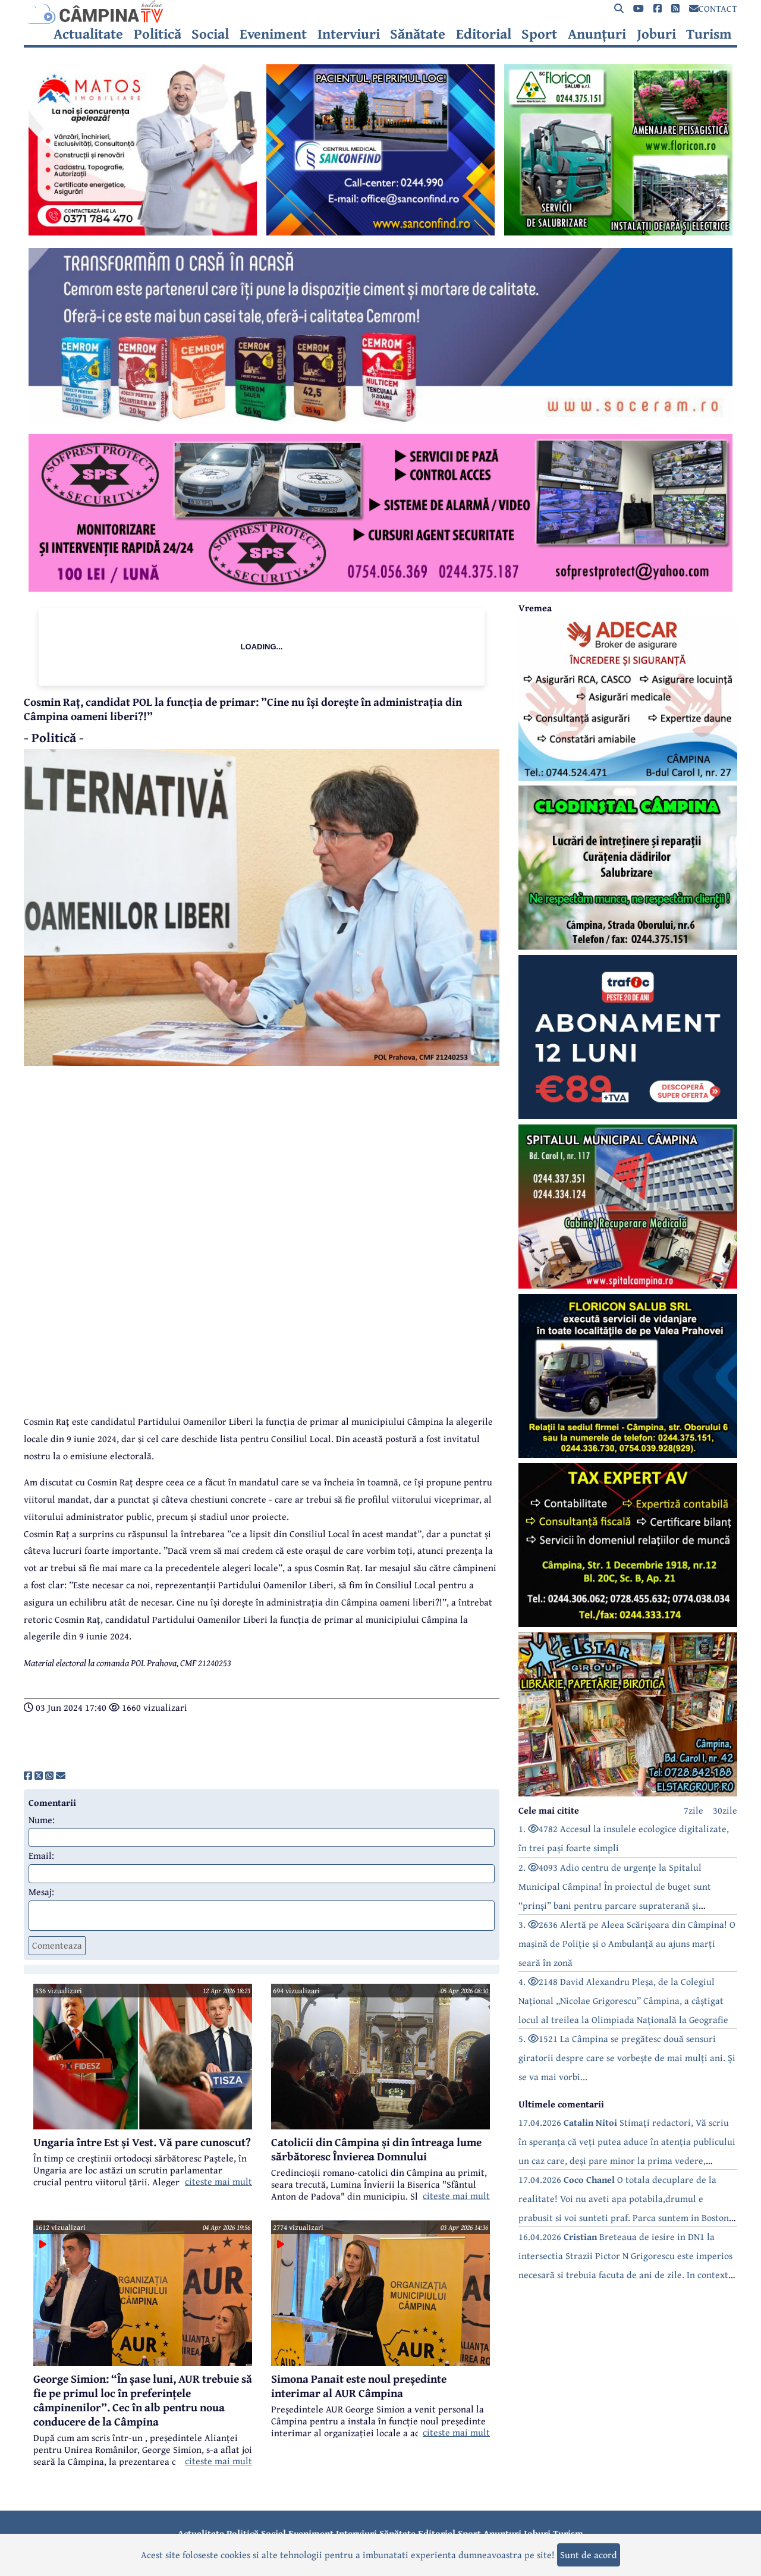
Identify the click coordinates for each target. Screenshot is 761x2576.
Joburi (656, 34)
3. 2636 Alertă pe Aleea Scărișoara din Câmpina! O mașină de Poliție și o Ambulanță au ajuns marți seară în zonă (626, 1943)
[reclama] (143, 232)
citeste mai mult (218, 2181)
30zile (725, 1810)
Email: (41, 1855)
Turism (709, 34)
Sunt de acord (588, 2554)
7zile (693, 1810)
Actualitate (88, 34)
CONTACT (713, 8)
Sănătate (417, 34)
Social (210, 34)
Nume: (42, 1819)
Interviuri (348, 34)
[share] (28, 1775)
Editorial (483, 34)
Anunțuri (597, 34)
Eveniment (273, 34)
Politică (157, 34)
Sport (539, 34)
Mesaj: (41, 1891)
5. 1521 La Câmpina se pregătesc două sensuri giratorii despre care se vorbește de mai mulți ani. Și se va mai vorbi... (626, 2057)
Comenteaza (57, 1945)
